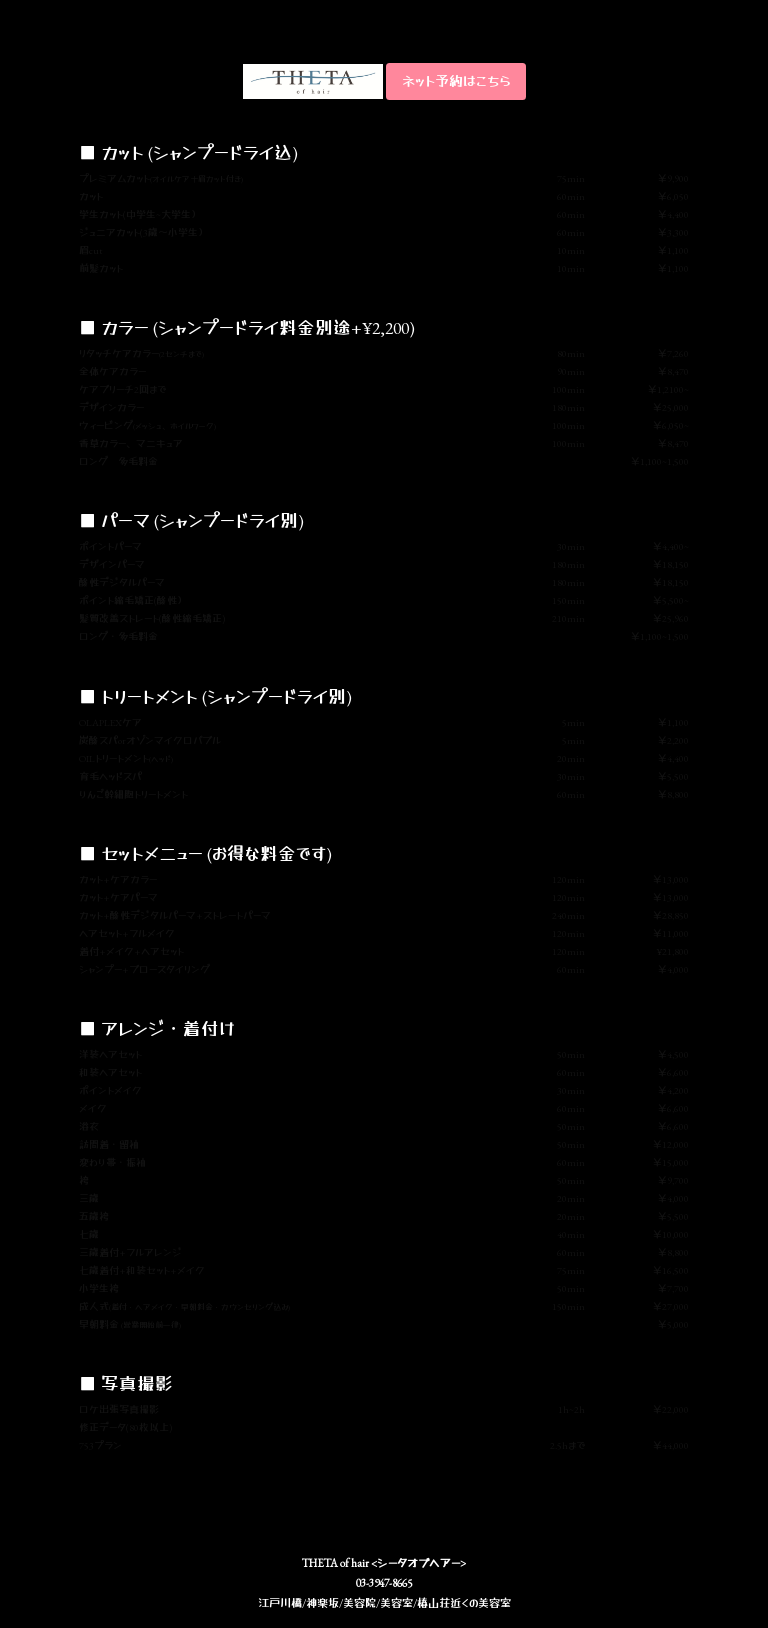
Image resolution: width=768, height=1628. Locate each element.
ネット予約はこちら (456, 81)
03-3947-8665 (384, 1583)
